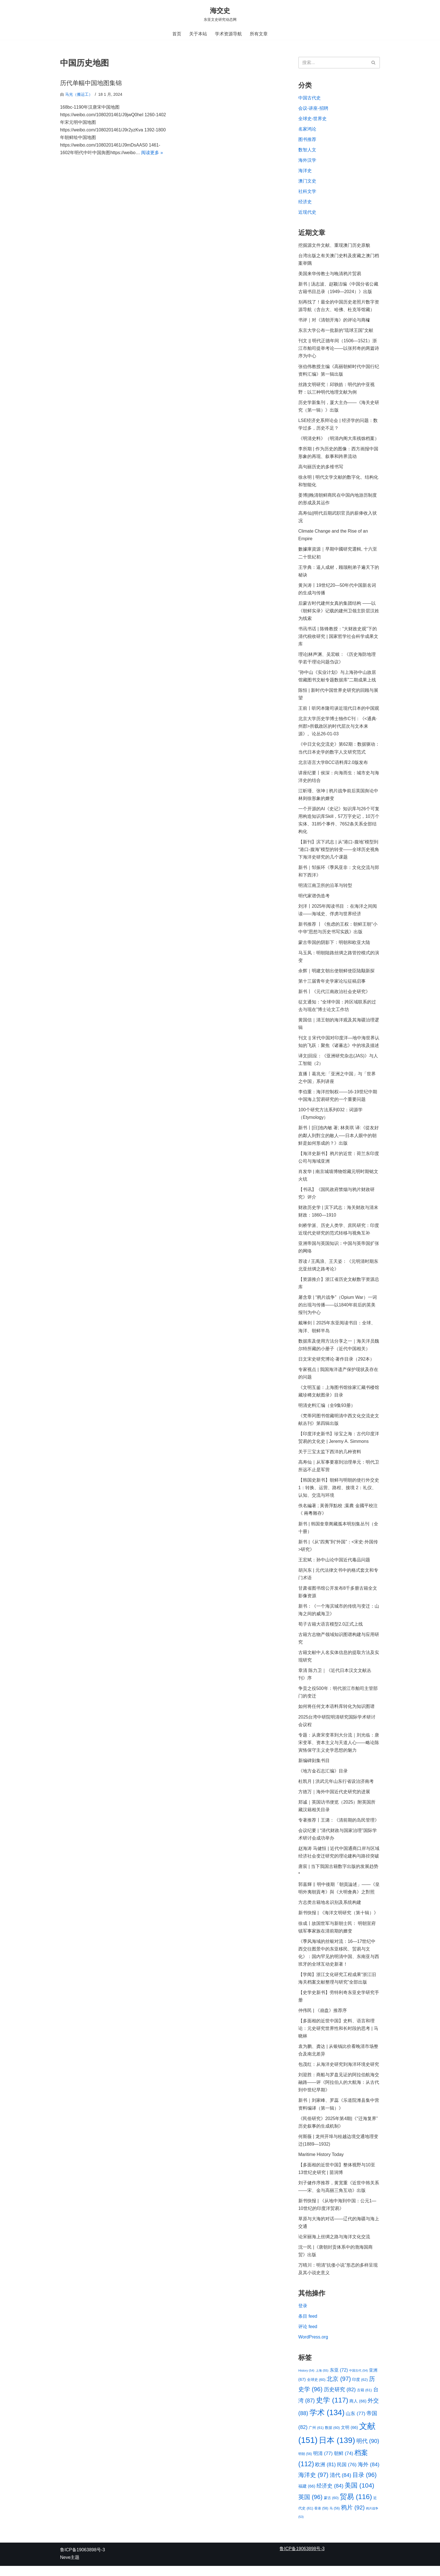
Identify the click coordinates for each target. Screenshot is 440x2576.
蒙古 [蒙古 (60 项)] (331, 2508)
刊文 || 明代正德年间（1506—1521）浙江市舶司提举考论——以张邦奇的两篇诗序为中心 (338, 349)
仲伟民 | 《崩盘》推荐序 (322, 2018)
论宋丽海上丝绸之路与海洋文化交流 (334, 2246)
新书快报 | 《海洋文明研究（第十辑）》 (338, 1920)
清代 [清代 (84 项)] (340, 2485)
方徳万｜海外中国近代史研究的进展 (334, 1799)
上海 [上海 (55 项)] (322, 2380)
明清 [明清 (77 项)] (323, 2463)
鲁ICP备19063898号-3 (82, 2559)
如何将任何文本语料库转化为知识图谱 (336, 1713)
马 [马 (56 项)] (334, 2518)
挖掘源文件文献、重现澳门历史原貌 (334, 245)
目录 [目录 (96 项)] (364, 2484)
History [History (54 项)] (306, 2380)
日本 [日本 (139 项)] (337, 2450)
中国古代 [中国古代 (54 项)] (358, 2380)
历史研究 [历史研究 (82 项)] (340, 2399)
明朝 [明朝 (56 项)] (305, 2464)
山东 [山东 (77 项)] (355, 2423)
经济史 (305, 202)
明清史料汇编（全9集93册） (326, 1411)
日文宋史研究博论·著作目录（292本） (336, 1364)
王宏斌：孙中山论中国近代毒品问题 (334, 1566)
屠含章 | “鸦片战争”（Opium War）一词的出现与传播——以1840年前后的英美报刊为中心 (337, 1310)
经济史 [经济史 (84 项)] (330, 2496)
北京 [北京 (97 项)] (339, 2388)
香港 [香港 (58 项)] (321, 2518)
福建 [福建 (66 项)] (306, 2496)
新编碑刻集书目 (314, 1767)
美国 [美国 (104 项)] (359, 2495)
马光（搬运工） (79, 94)
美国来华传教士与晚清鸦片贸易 (329, 274)
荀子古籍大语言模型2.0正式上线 (330, 1630)
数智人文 (307, 150)
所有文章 (259, 33)
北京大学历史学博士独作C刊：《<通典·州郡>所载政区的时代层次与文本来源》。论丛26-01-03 (337, 729)
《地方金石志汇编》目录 (323, 1778)
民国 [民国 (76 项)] (347, 2474)
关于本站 (198, 33)
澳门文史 (307, 181)
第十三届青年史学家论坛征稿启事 (332, 984)
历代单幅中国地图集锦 (91, 82)
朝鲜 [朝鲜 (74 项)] (343, 2463)
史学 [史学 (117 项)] (332, 2409)
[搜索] (332, 63)
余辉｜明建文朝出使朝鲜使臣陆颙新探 (336, 974)
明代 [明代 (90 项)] (367, 2451)
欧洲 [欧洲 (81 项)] (325, 2474)
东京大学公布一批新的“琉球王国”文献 (335, 331)
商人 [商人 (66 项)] (357, 2410)
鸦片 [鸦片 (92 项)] (353, 2517)
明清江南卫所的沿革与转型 (325, 888)
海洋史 (305, 170)
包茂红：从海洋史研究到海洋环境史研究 (338, 2072)
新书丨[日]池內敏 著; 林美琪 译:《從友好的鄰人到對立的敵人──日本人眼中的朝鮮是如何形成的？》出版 (338, 1140)
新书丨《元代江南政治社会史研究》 (334, 995)
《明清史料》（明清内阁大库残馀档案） (338, 439)
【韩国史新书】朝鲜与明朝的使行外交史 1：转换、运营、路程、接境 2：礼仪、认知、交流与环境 (338, 1493)
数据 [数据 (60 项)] (332, 2437)
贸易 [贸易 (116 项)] (356, 2506)
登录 (302, 2315)
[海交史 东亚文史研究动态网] (220, 14)
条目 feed (307, 2325)
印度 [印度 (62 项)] (360, 2389)
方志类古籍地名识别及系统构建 (329, 1910)
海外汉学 (307, 160)
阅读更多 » (152, 153)
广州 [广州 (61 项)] (316, 2437)
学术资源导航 (228, 33)
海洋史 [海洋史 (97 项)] (313, 2484)
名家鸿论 (307, 129)
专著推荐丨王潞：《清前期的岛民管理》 (338, 1827)
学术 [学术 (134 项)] (327, 2422)
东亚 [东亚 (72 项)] (339, 2379)
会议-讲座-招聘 (313, 108)
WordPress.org (313, 2346)
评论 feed (307, 2336)
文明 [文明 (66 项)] (349, 2437)
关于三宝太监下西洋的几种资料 (329, 1457)
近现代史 (307, 212)
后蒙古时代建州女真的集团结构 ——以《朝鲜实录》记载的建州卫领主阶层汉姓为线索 (338, 613)
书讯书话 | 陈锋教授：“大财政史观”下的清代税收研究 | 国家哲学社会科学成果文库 (338, 639)
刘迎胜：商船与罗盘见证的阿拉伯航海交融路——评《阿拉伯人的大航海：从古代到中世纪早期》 (338, 2091)
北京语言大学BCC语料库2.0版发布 (333, 765)
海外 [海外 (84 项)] (368, 2474)
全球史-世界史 (312, 118)
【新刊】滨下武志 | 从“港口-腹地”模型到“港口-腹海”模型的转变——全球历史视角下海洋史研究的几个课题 (338, 853)
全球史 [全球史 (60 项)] (316, 2389)
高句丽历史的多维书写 (320, 468)
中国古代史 (309, 97)
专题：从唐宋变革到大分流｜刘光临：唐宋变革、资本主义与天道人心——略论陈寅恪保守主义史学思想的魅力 (338, 1750)
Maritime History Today (321, 2163)
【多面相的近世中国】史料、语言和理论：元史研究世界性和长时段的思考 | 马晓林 (338, 2036)
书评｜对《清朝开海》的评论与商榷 (334, 320)
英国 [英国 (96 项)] (310, 2507)
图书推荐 (307, 139)
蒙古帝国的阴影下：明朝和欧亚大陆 (334, 945)
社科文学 (307, 192)
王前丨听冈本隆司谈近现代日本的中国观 (338, 710)
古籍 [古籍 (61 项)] (364, 2399)
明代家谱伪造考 (314, 899)
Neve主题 (69, 2567)
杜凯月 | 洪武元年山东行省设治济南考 (336, 1788)
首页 (176, 33)
